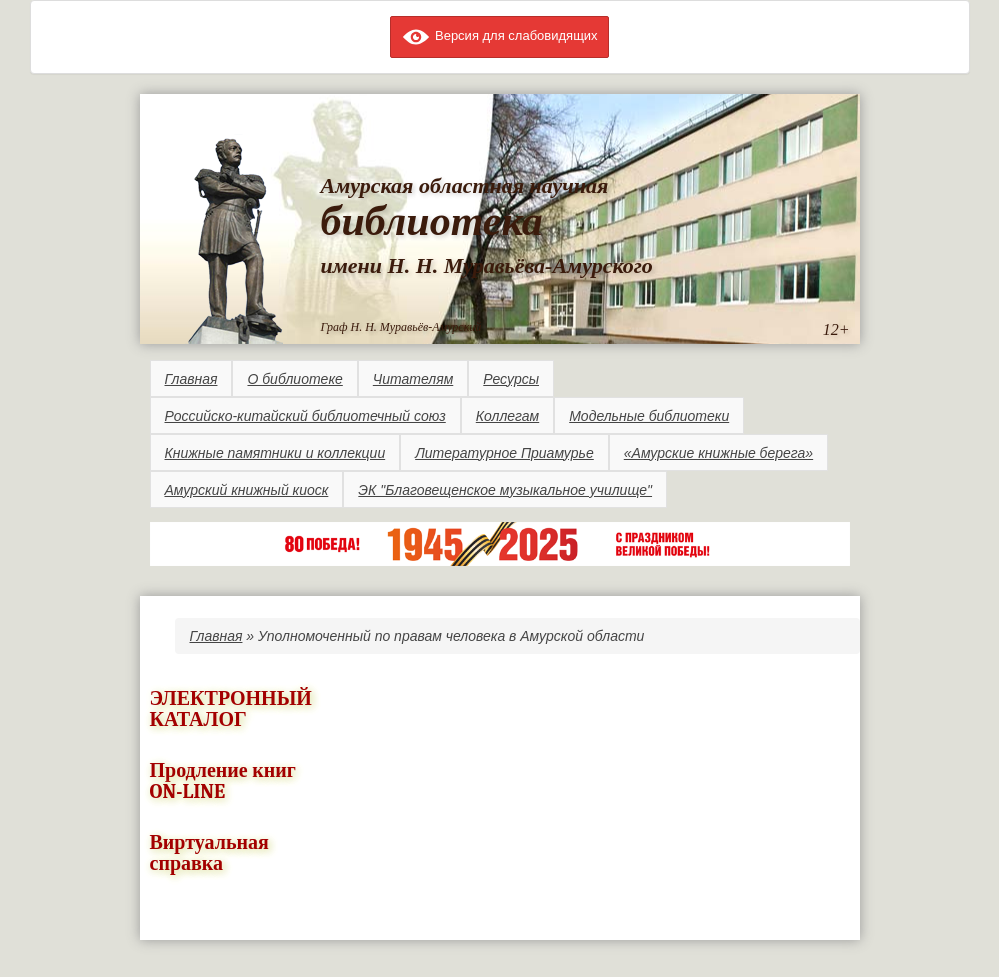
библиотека (432, 221)
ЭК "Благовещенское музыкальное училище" (505, 490)
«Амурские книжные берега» (718, 453)
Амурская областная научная (465, 185)
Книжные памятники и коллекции (275, 453)
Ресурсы (511, 379)
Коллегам (507, 416)
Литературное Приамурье (504, 453)
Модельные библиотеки (649, 416)
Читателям (413, 379)
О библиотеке (294, 379)
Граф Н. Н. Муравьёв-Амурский (401, 327)
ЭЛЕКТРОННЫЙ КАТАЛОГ (231, 709)
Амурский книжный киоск (247, 490)
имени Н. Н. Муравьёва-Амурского (487, 265)
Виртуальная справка (209, 853)
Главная (191, 379)
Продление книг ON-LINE (223, 781)
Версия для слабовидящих (499, 35)
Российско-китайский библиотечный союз (305, 416)
